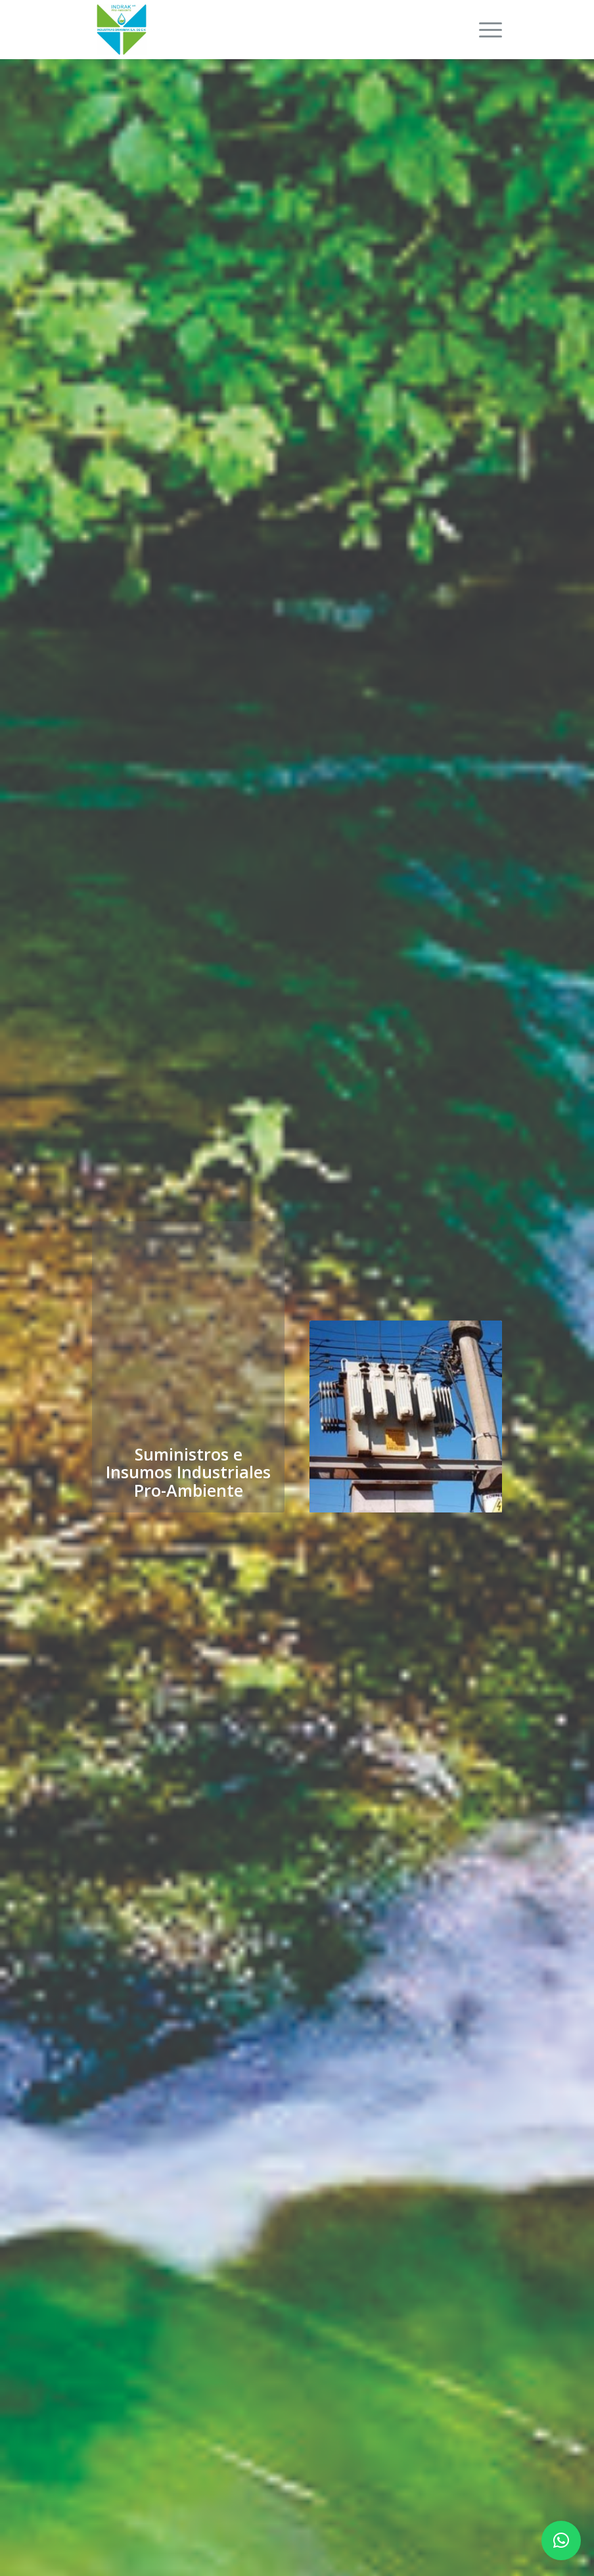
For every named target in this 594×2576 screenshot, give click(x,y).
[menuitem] (484, 29)
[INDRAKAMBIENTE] (121, 29)
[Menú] (484, 29)
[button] (561, 2540)
